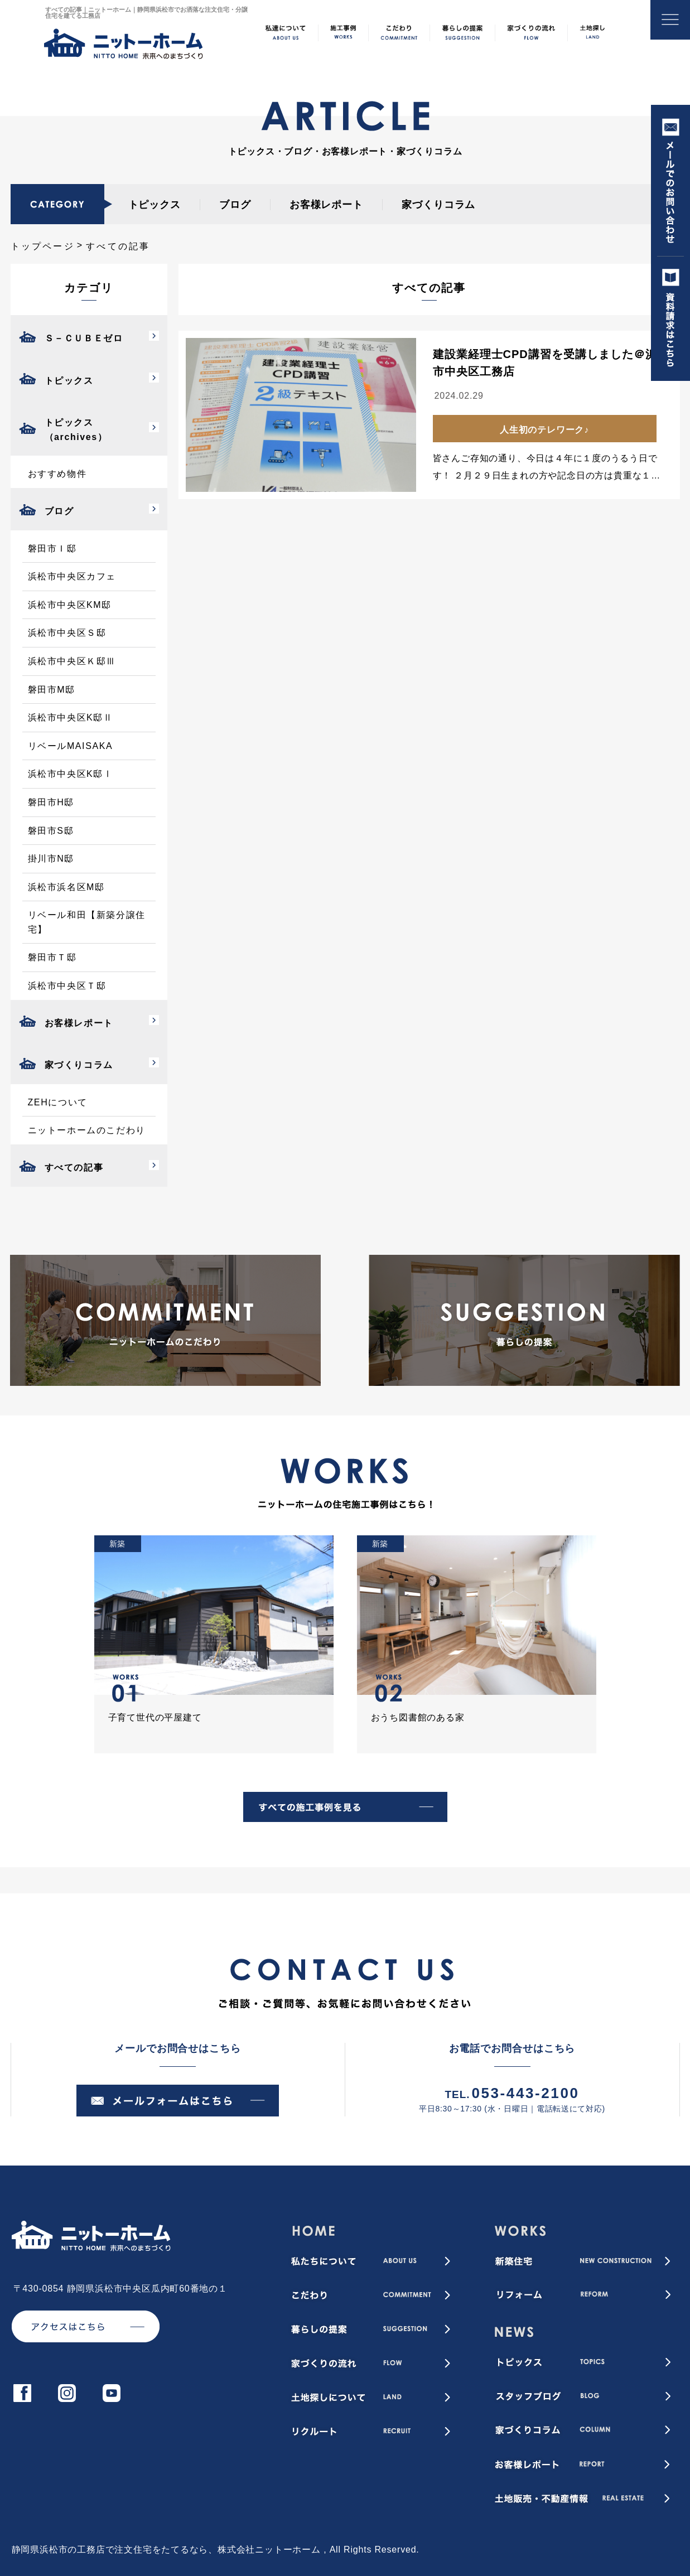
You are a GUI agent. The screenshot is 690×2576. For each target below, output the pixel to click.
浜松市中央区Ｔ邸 (67, 985)
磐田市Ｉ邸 (52, 548)
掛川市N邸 (51, 858)
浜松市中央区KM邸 (70, 605)
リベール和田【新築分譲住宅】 (87, 922)
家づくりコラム (438, 204)
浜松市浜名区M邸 (66, 887)
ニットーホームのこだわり (87, 1130)
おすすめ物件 (57, 474)
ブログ (235, 204)
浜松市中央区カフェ (72, 576)
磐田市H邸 (51, 802)
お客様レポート (326, 204)
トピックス (154, 204)
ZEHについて (58, 1102)
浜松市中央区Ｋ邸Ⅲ (72, 661)
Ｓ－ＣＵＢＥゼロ (84, 338)
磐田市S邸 (51, 830)
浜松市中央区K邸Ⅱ (70, 717)
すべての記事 (74, 1167)
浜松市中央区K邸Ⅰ (70, 774)
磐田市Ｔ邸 (52, 957)
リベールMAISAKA (70, 746)
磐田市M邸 (51, 689)
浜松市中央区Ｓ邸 (67, 632)
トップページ (43, 246)
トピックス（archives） (76, 430)
